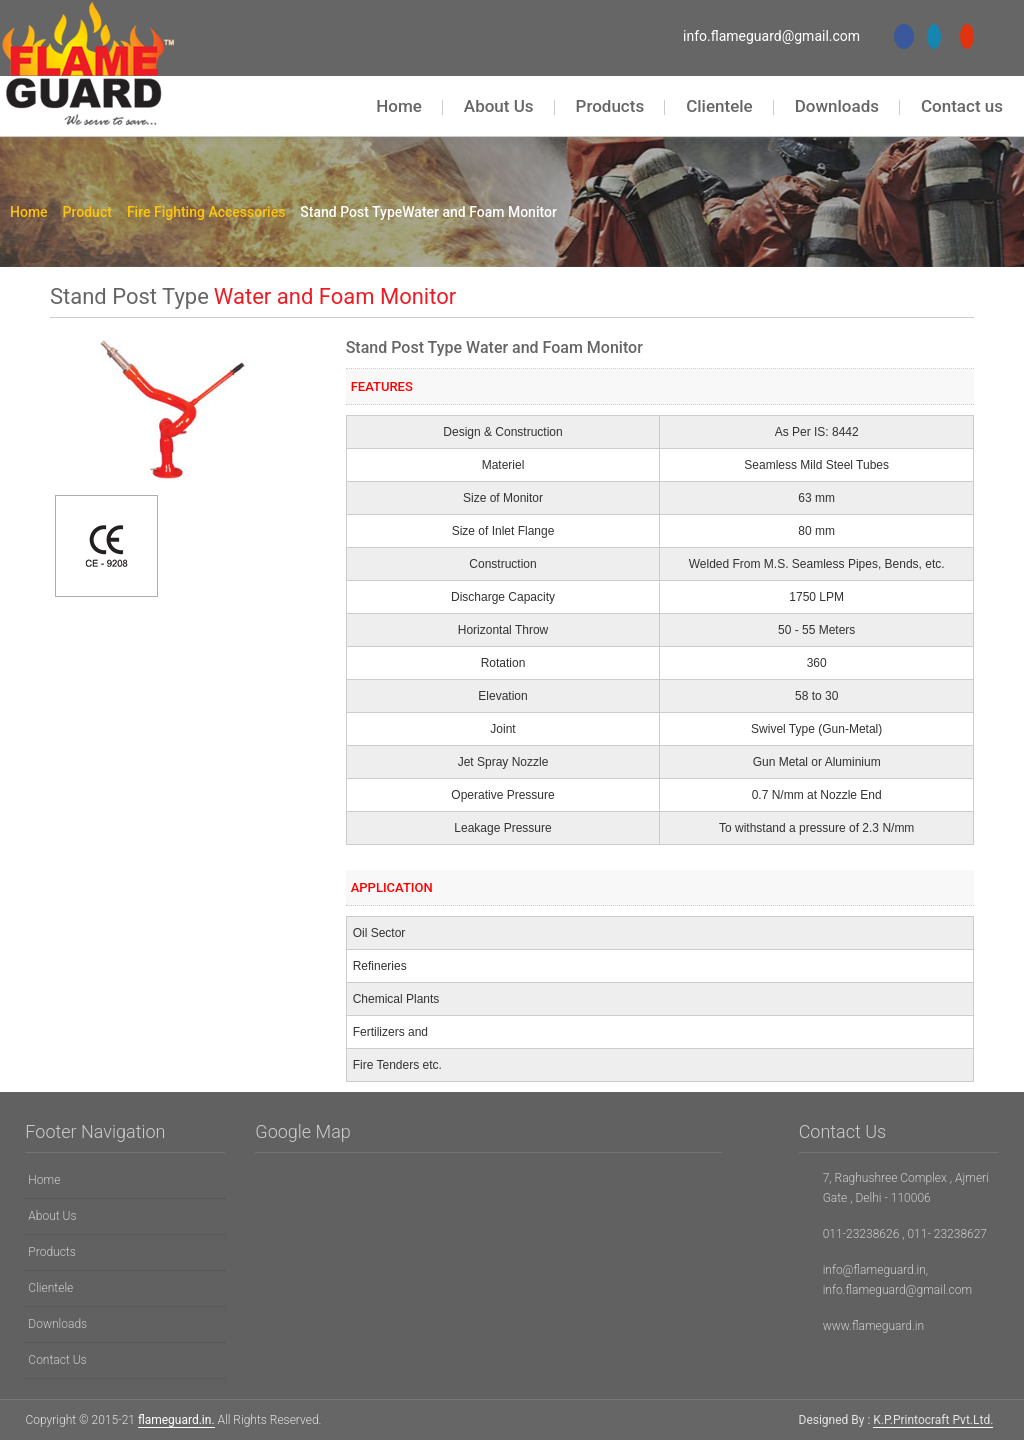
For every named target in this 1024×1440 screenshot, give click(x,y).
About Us (499, 106)
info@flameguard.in (874, 1270)
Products (610, 106)
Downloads (837, 106)
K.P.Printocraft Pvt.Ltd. (933, 1420)
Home (399, 106)
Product (92, 212)
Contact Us (57, 1360)
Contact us (962, 106)
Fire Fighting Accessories (211, 212)
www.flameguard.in (874, 1326)
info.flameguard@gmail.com (771, 36)
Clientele (719, 106)
